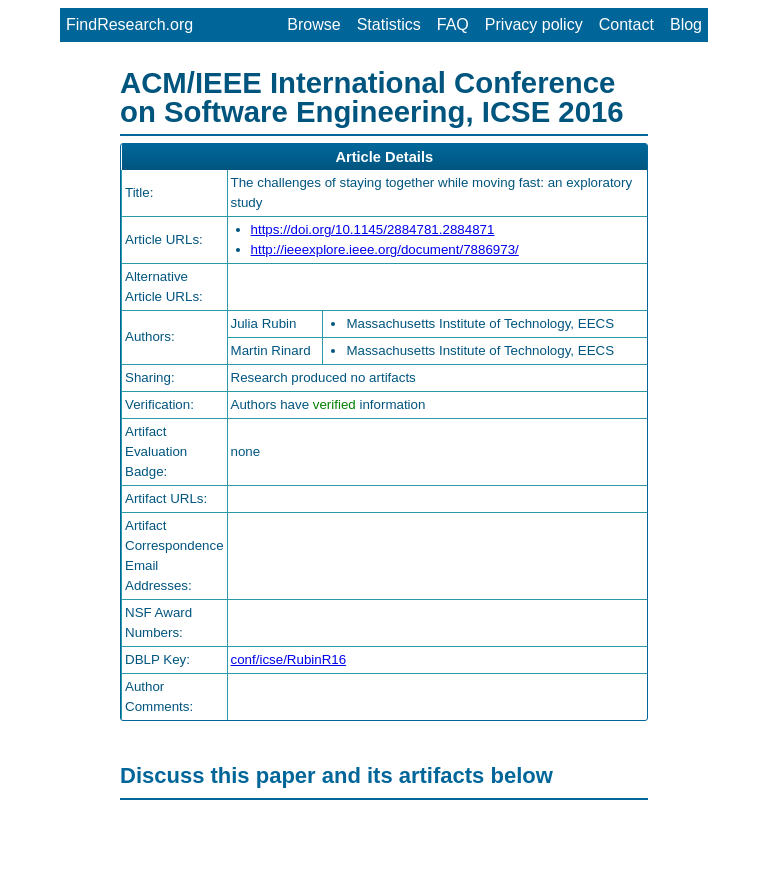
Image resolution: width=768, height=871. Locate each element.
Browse (313, 24)
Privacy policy (534, 24)
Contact (626, 24)
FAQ (453, 24)
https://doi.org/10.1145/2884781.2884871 (373, 229)
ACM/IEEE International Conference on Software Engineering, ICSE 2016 (372, 97)
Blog (686, 24)
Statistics (389, 24)
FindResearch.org (129, 24)
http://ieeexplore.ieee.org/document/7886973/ (385, 249)
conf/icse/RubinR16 (289, 659)
